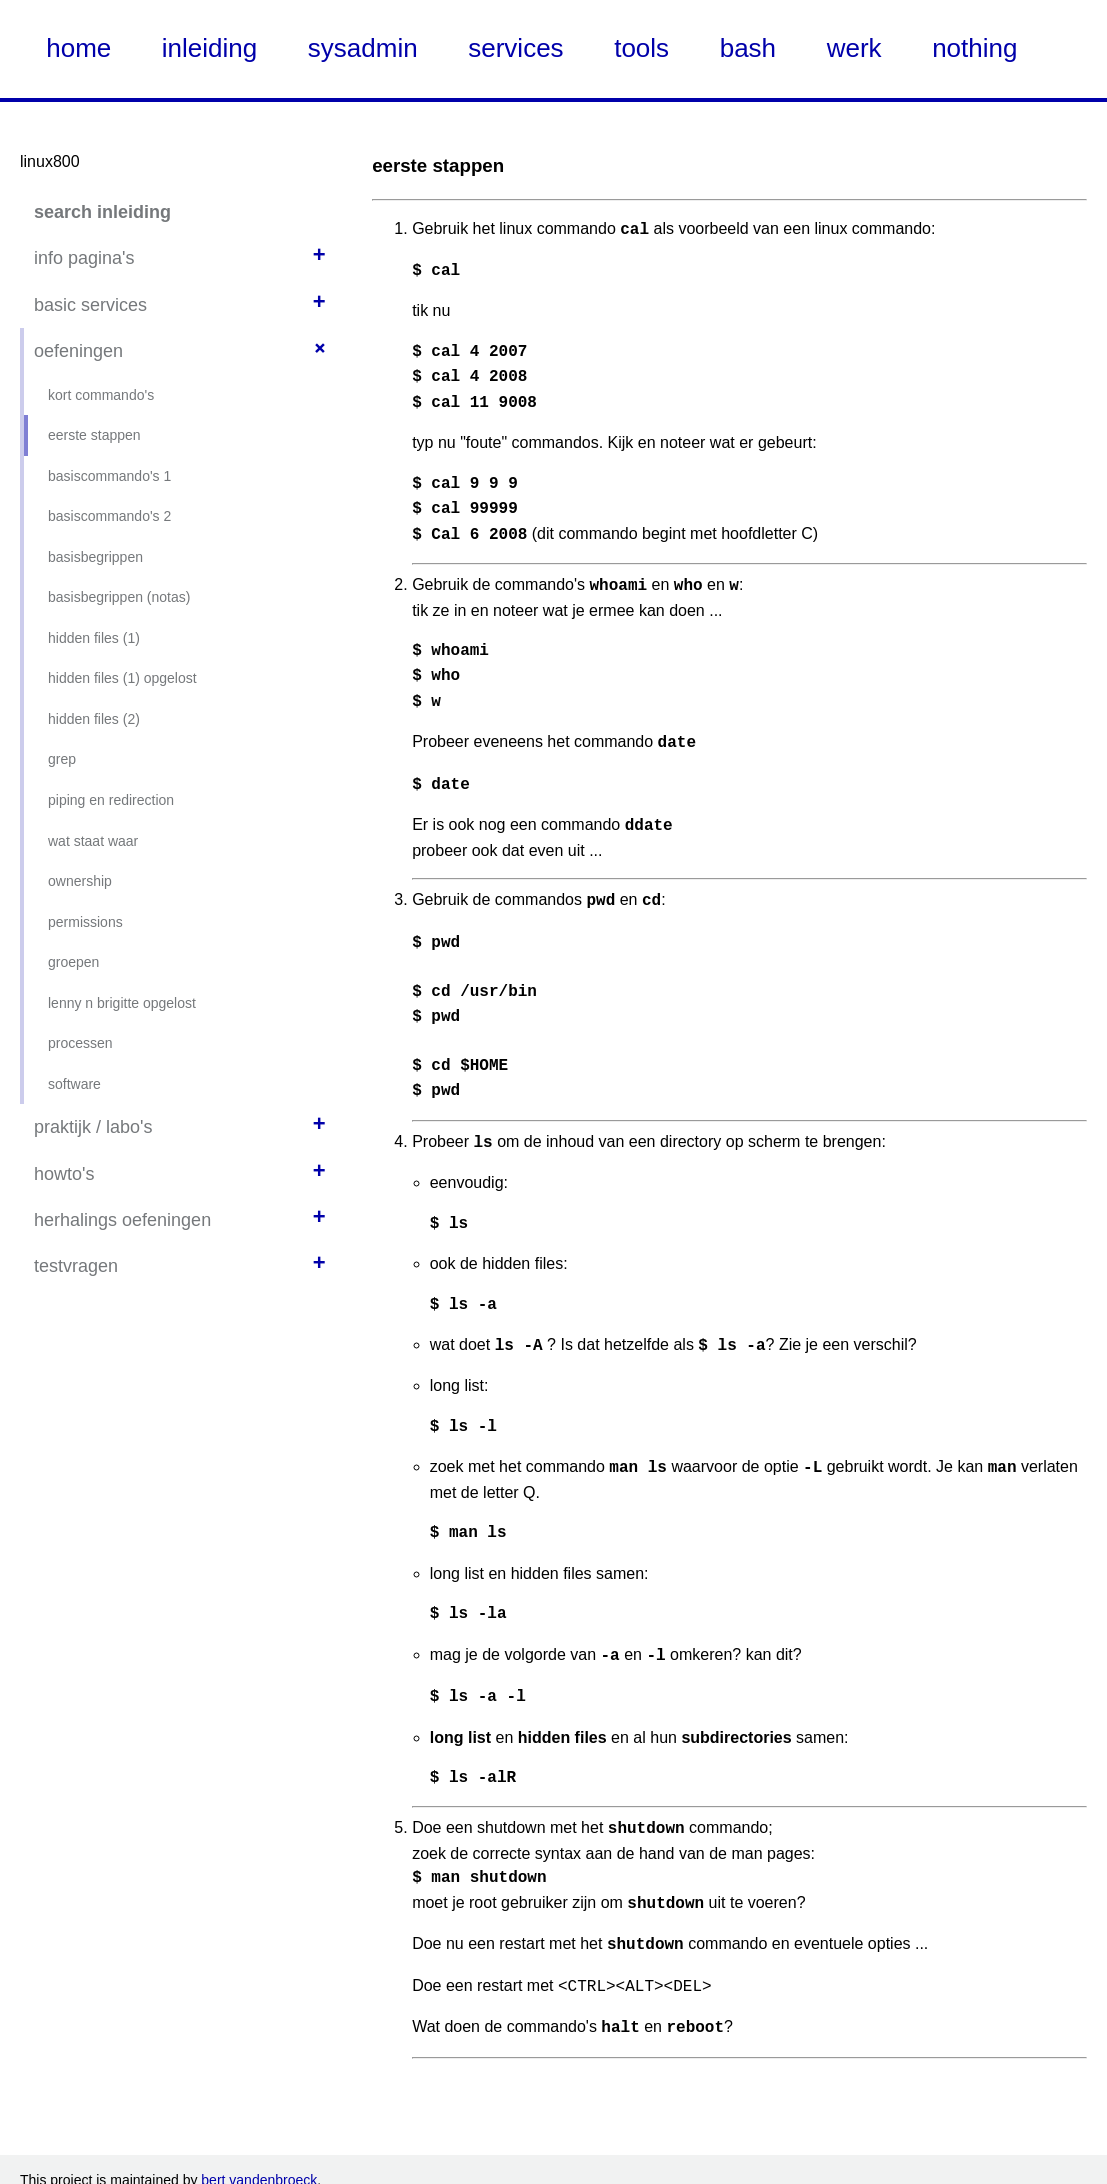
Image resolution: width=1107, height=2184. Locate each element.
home (78, 48)
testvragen (76, 1266)
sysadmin (363, 48)
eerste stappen (94, 435)
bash (748, 48)
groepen (73, 962)
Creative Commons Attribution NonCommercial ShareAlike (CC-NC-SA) (905, 2142)
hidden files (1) (94, 638)
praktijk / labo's (93, 1127)
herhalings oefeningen (122, 1220)
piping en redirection (111, 800)
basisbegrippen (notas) (119, 597)
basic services (90, 305)
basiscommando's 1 (109, 476)
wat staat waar (93, 841)
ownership (80, 881)
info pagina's (84, 258)
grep (62, 759)
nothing (974, 48)
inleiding (209, 48)
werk (854, 48)
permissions (85, 922)
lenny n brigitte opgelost (122, 1003)
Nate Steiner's (329, 2162)
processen (80, 1043)
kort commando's (101, 395)
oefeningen (78, 351)
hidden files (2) (94, 719)
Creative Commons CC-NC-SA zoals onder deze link (409, 2142)
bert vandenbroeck (259, 2104)
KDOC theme (395, 2162)
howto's (64, 1174)
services (515, 48)
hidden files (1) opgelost (122, 678)
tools (641, 48)
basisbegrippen (95, 557)
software (74, 1084)
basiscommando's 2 (109, 516)
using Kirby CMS (176, 2162)
